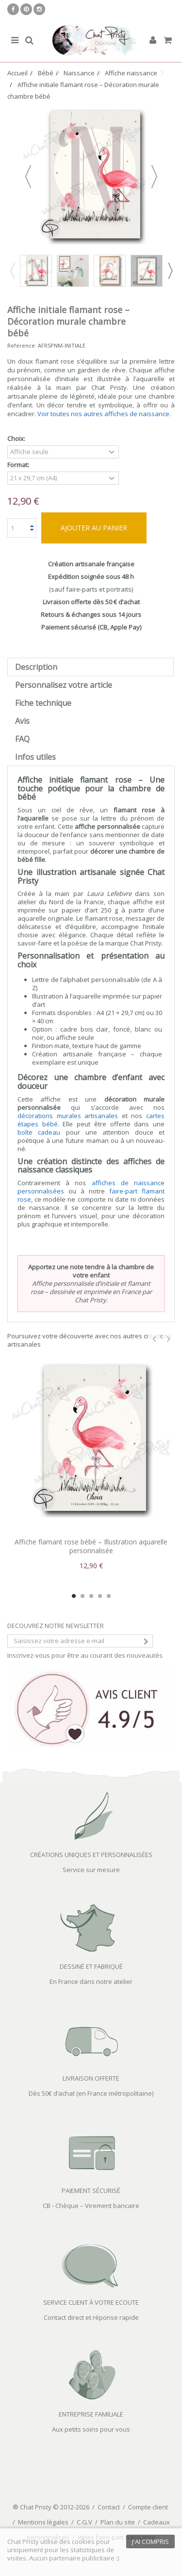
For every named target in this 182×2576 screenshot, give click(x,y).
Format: (19, 465)
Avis (22, 721)
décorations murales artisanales (67, 1115)
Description (36, 667)
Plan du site (117, 2522)
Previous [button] (12, 271)
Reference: (21, 345)
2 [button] (82, 1596)
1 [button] (74, 1596)
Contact (109, 2507)
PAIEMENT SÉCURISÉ (91, 2190)
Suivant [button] (154, 176)
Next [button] (170, 271)
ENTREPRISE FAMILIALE (91, 2414)
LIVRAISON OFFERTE (91, 2078)
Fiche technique (43, 703)
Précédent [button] (28, 176)
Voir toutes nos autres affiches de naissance (103, 413)
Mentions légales (43, 2522)
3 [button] (91, 1596)
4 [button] (100, 1596)
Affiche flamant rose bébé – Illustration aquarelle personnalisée (91, 1546)
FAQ (22, 739)
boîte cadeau (38, 1132)
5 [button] (109, 1596)
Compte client (148, 2507)
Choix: (17, 439)
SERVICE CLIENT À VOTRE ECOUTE (91, 2302)
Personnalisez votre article (63, 685)
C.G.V (84, 2522)
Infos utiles (35, 757)
